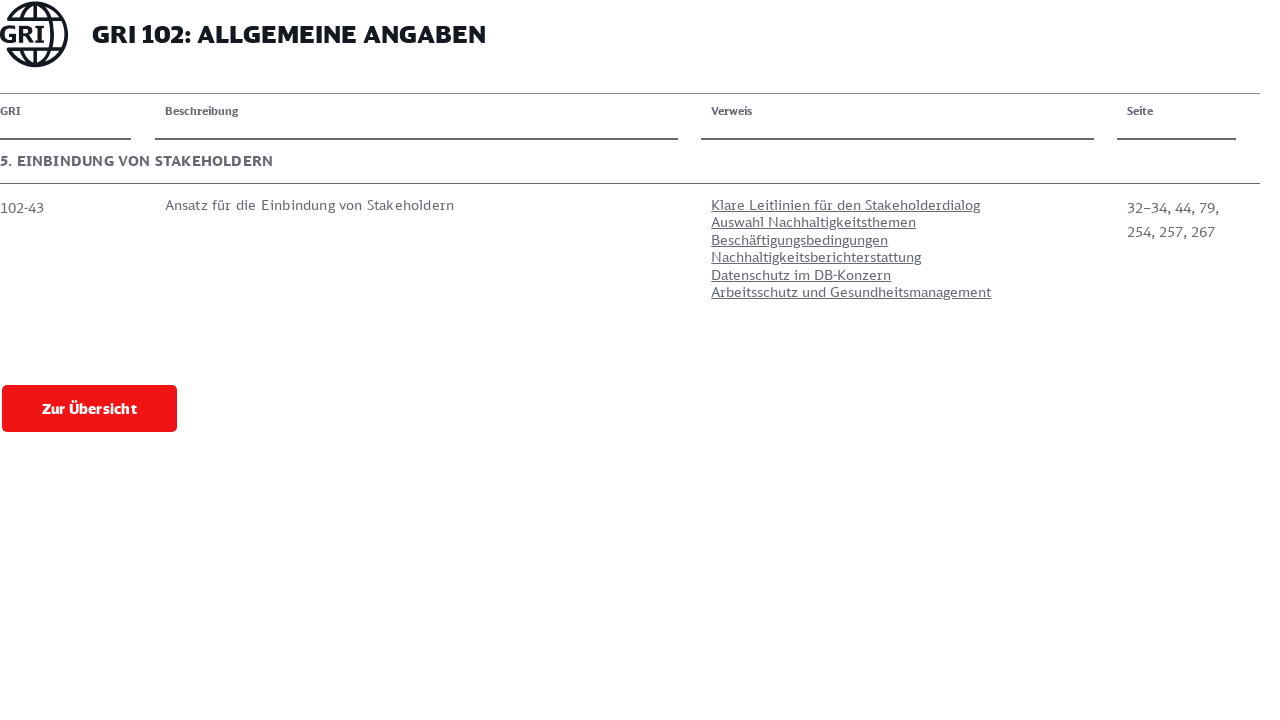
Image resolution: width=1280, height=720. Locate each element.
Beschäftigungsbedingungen (555, 239)
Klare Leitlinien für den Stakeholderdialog (601, 204)
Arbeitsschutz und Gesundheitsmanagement (607, 291)
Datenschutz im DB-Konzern (557, 274)
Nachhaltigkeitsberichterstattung (572, 256)
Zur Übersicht (89, 360)
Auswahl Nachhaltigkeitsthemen (569, 221)
